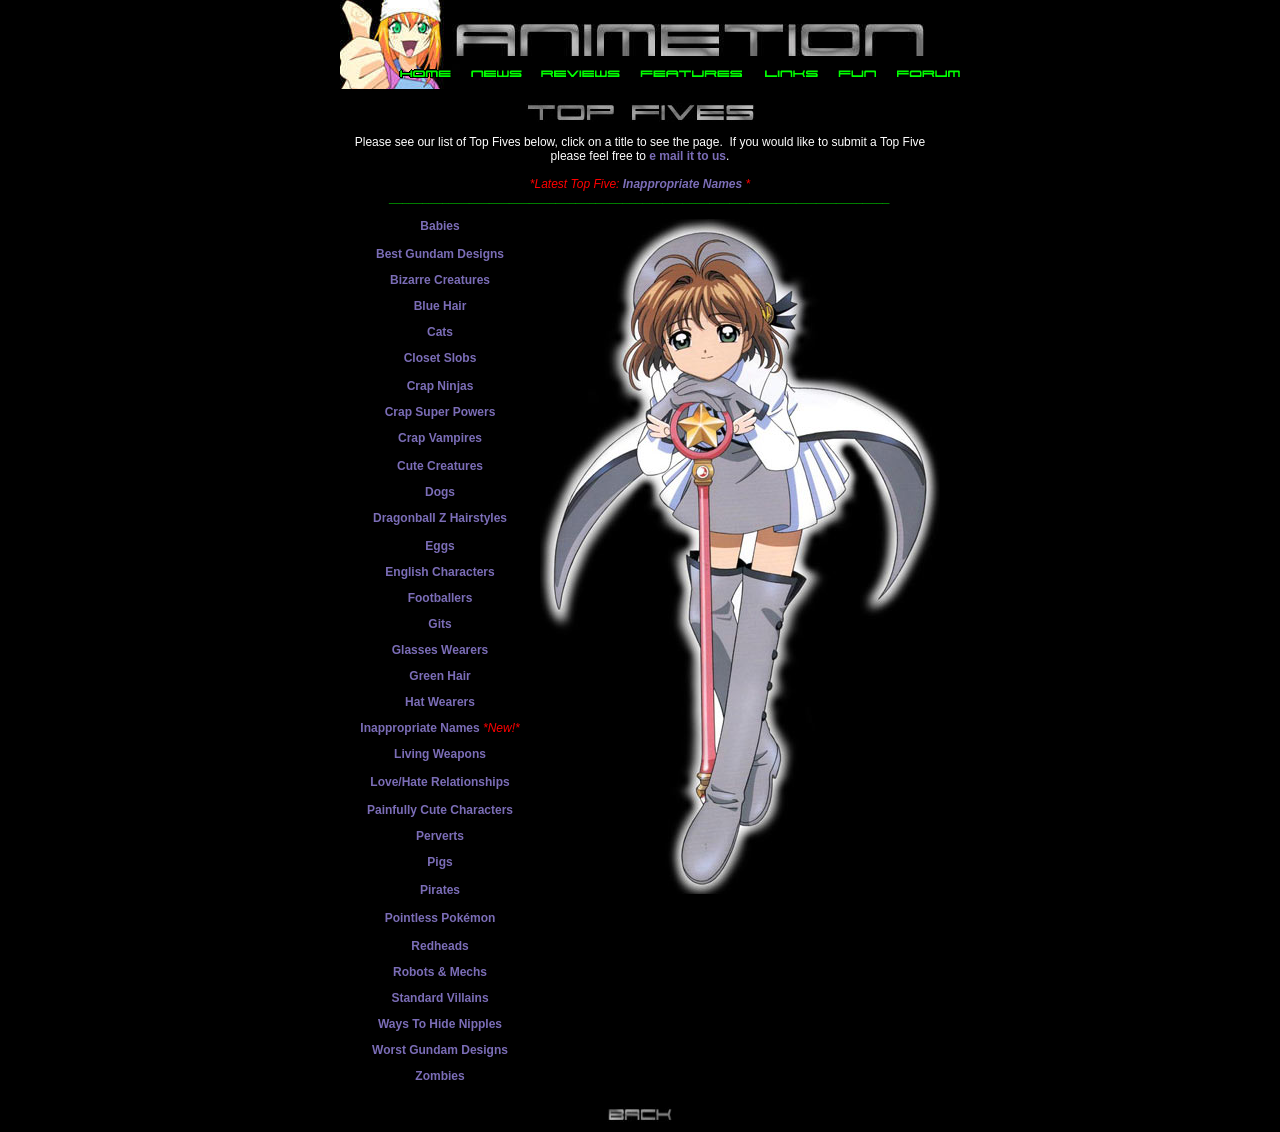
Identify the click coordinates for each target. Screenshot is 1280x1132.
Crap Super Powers (440, 412)
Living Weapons (440, 754)
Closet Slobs (440, 358)
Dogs (440, 492)
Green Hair (439, 676)
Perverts (440, 836)
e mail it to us (687, 156)
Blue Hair (440, 306)
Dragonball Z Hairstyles (440, 518)
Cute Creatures (440, 466)
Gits (439, 624)
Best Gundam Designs (440, 254)
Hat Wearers (440, 702)
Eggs (439, 546)
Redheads (439, 946)
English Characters (439, 572)
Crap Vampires (440, 438)
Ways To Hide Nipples (440, 1024)
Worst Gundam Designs (440, 1050)
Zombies (439, 1076)
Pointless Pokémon (440, 918)
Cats (440, 332)
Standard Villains (439, 998)
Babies (439, 226)
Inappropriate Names (682, 184)
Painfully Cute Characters (440, 810)
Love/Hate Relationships (439, 782)
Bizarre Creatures (440, 280)
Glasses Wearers (440, 650)
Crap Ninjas (440, 386)
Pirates (440, 890)
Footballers (440, 598)
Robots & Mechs (440, 972)
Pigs (439, 862)
